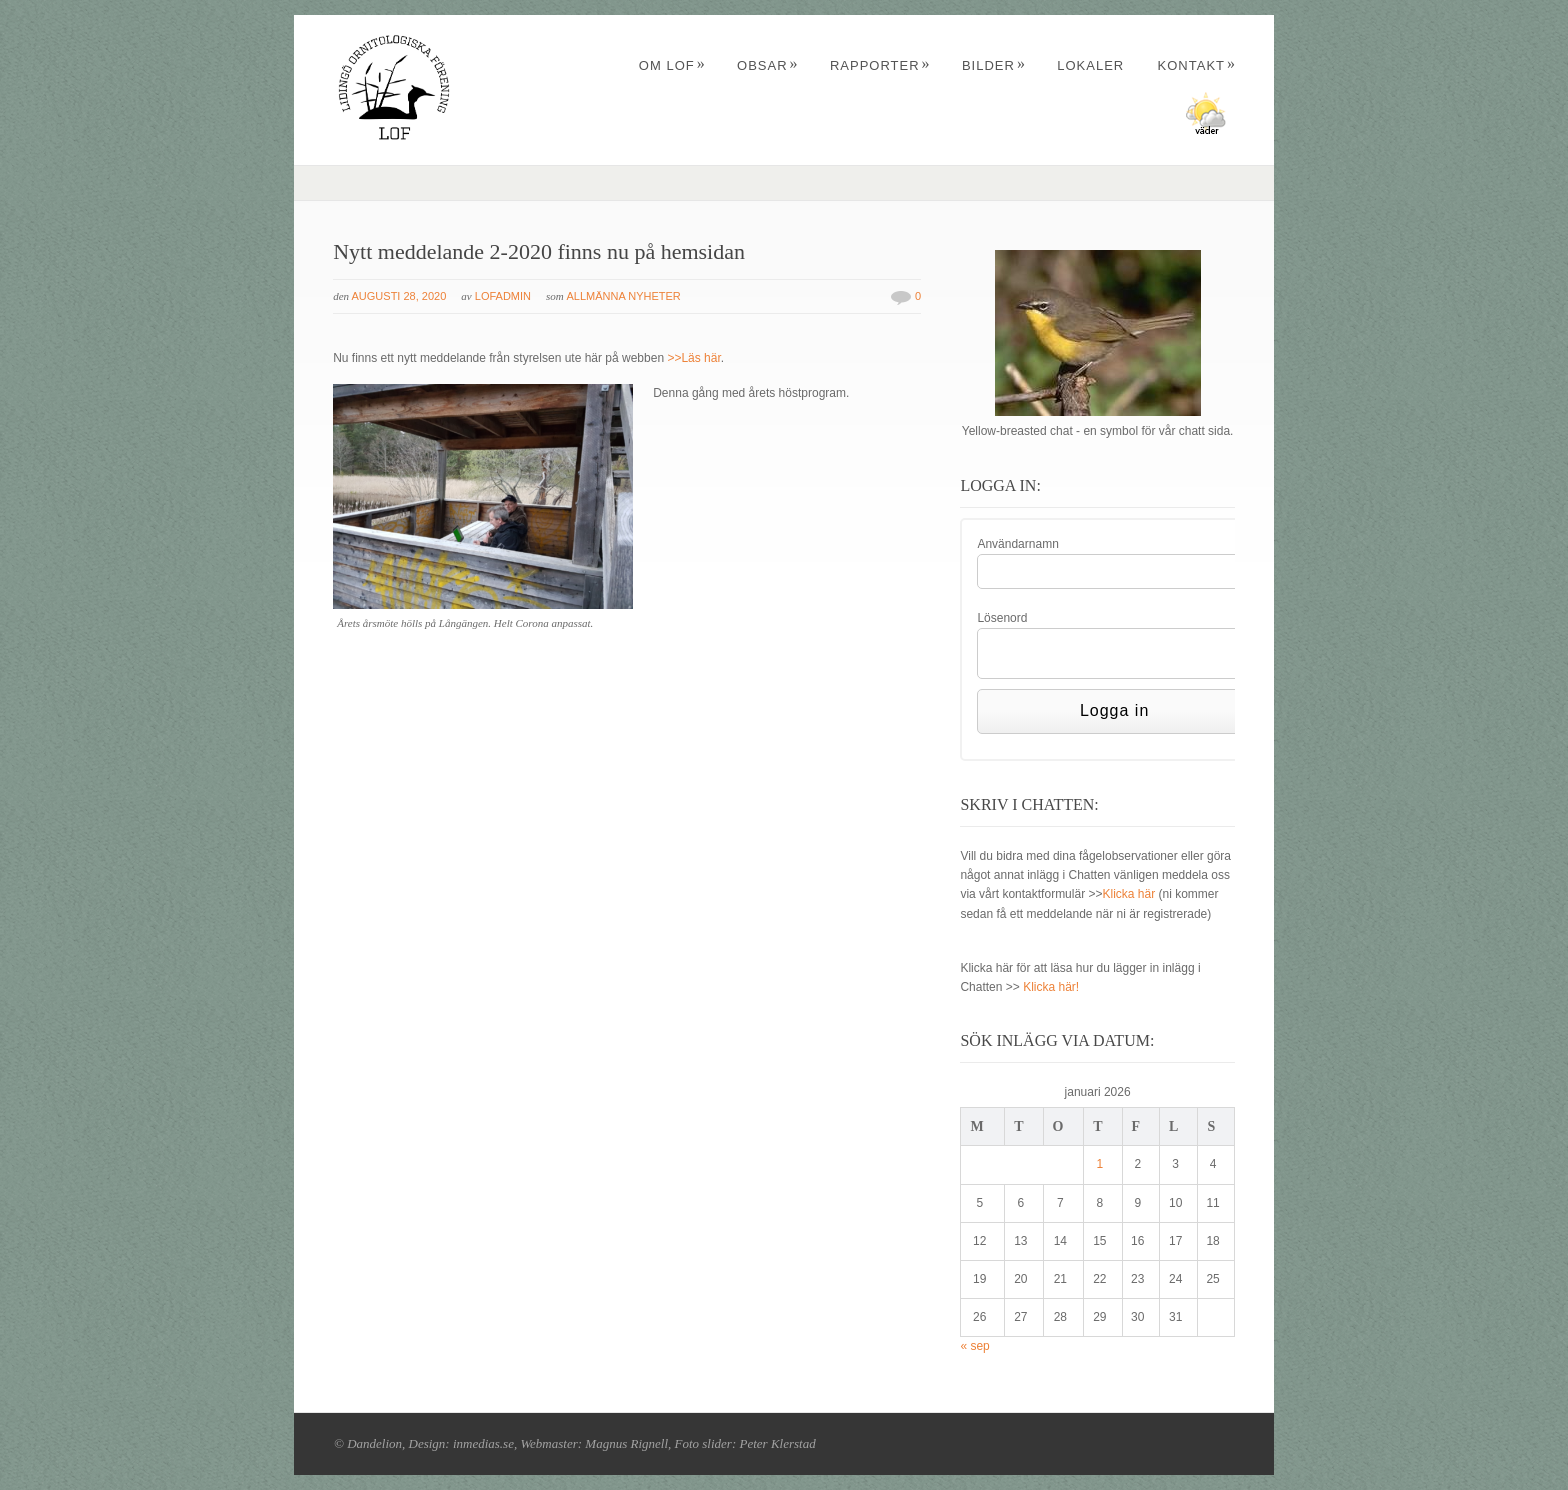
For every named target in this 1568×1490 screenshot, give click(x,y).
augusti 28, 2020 (399, 296)
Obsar (768, 65)
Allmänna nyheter (623, 296)
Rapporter (880, 65)
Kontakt (1197, 65)
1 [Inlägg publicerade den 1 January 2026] (1100, 1164)
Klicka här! (1051, 987)
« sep (974, 1346)
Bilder (994, 65)
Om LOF (672, 65)
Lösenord (1002, 618)
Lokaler (1090, 65)
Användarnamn (1017, 544)
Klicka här (1128, 894)
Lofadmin (503, 296)
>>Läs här (693, 358)
